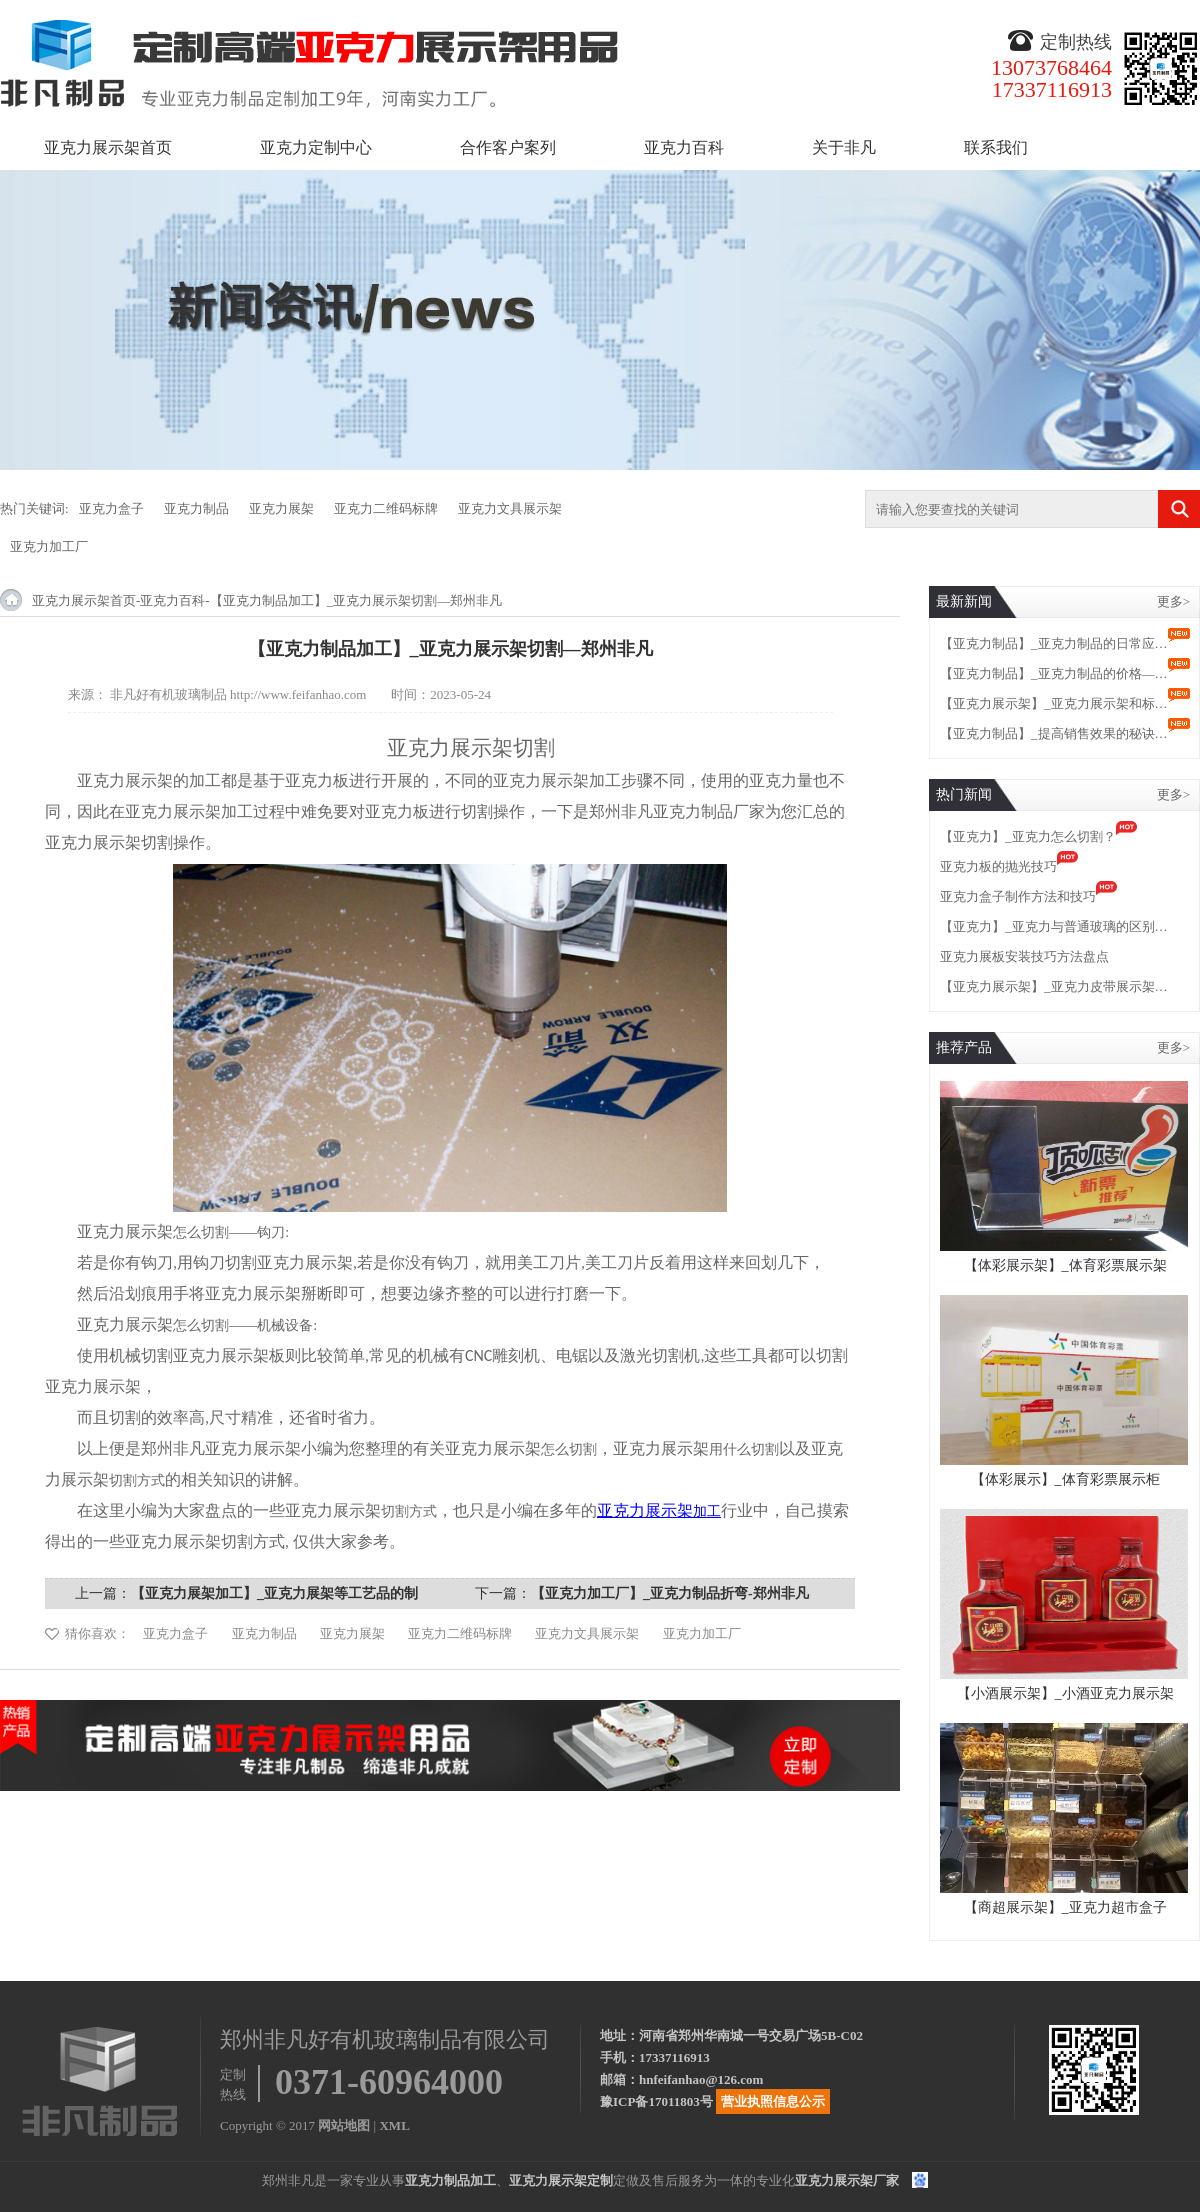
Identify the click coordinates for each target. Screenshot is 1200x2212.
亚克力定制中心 (316, 147)
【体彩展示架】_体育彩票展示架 (1065, 1265)
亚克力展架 (281, 508)
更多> (1173, 601)
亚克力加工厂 (49, 546)
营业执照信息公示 (773, 2101)
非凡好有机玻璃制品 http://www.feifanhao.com (238, 694)
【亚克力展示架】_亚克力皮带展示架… (1054, 986)
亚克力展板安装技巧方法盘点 (1024, 956)
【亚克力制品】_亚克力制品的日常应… (1054, 643)
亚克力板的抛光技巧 (998, 866)
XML (394, 2125)
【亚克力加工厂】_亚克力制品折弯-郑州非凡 (670, 1593)
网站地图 (344, 2125)
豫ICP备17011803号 (656, 2101)
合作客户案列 (508, 147)
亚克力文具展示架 (510, 508)
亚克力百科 (684, 147)
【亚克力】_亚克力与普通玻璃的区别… (1054, 926)
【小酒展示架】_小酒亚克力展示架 (1065, 1693)
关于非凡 (844, 147)
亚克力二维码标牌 (386, 508)
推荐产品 (964, 1047)
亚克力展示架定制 (561, 2180)
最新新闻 (964, 601)
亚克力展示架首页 (108, 147)
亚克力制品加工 (450, 2180)
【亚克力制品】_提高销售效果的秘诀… (1054, 733)
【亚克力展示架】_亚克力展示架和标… (1054, 703)
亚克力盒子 (111, 508)
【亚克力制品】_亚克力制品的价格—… (1054, 673)
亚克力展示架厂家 (847, 2180)
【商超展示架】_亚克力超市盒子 (1065, 1907)
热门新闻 (964, 794)
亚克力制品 (196, 508)
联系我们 (996, 147)
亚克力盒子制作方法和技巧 (1018, 896)
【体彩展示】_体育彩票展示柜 (1065, 1479)
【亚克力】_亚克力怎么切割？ (1028, 836)
